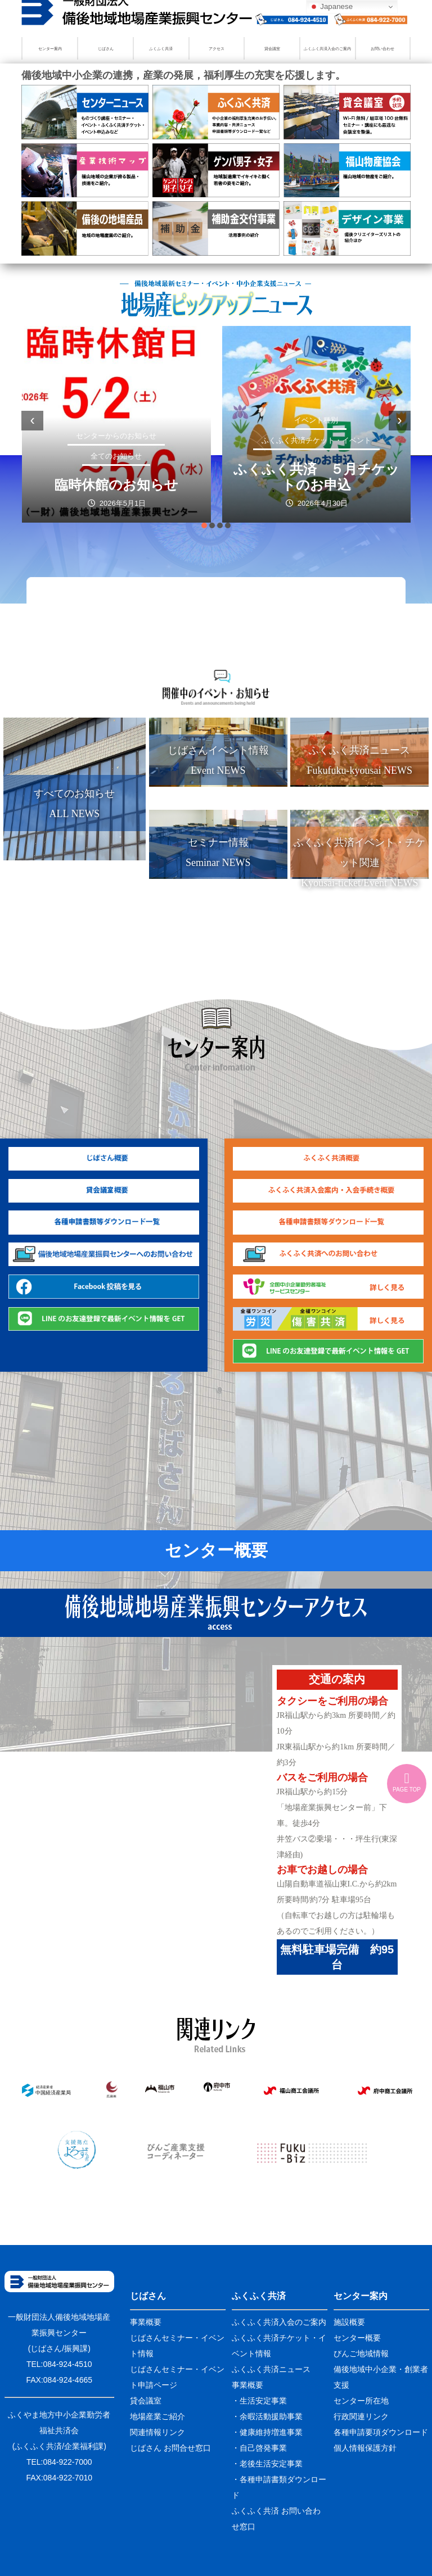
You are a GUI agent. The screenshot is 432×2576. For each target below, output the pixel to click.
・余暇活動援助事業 (267, 2416)
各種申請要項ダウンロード (381, 2432)
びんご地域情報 (361, 2353)
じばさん (106, 49)
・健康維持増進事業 (267, 2432)
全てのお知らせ (116, 456)
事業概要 (145, 2322)
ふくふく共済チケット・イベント (316, 440)
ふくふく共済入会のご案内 (327, 49)
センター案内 (50, 49)
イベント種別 (317, 420)
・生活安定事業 (259, 2400)
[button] (204, 525)
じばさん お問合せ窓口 (170, 2447)
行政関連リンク (361, 2416)
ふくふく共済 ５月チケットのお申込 (316, 476)
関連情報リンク (157, 2432)
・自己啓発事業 (259, 2447)
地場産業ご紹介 (157, 2416)
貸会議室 (272, 49)
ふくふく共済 (161, 49)
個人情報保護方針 (365, 2447)
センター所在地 (361, 2400)
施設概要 (349, 2322)
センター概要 (216, 1550)
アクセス (216, 49)
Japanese (331, 6)
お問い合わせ (382, 49)
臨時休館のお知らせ (116, 484)
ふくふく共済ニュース (271, 2369)
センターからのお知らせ (116, 436)
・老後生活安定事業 (267, 2463)
